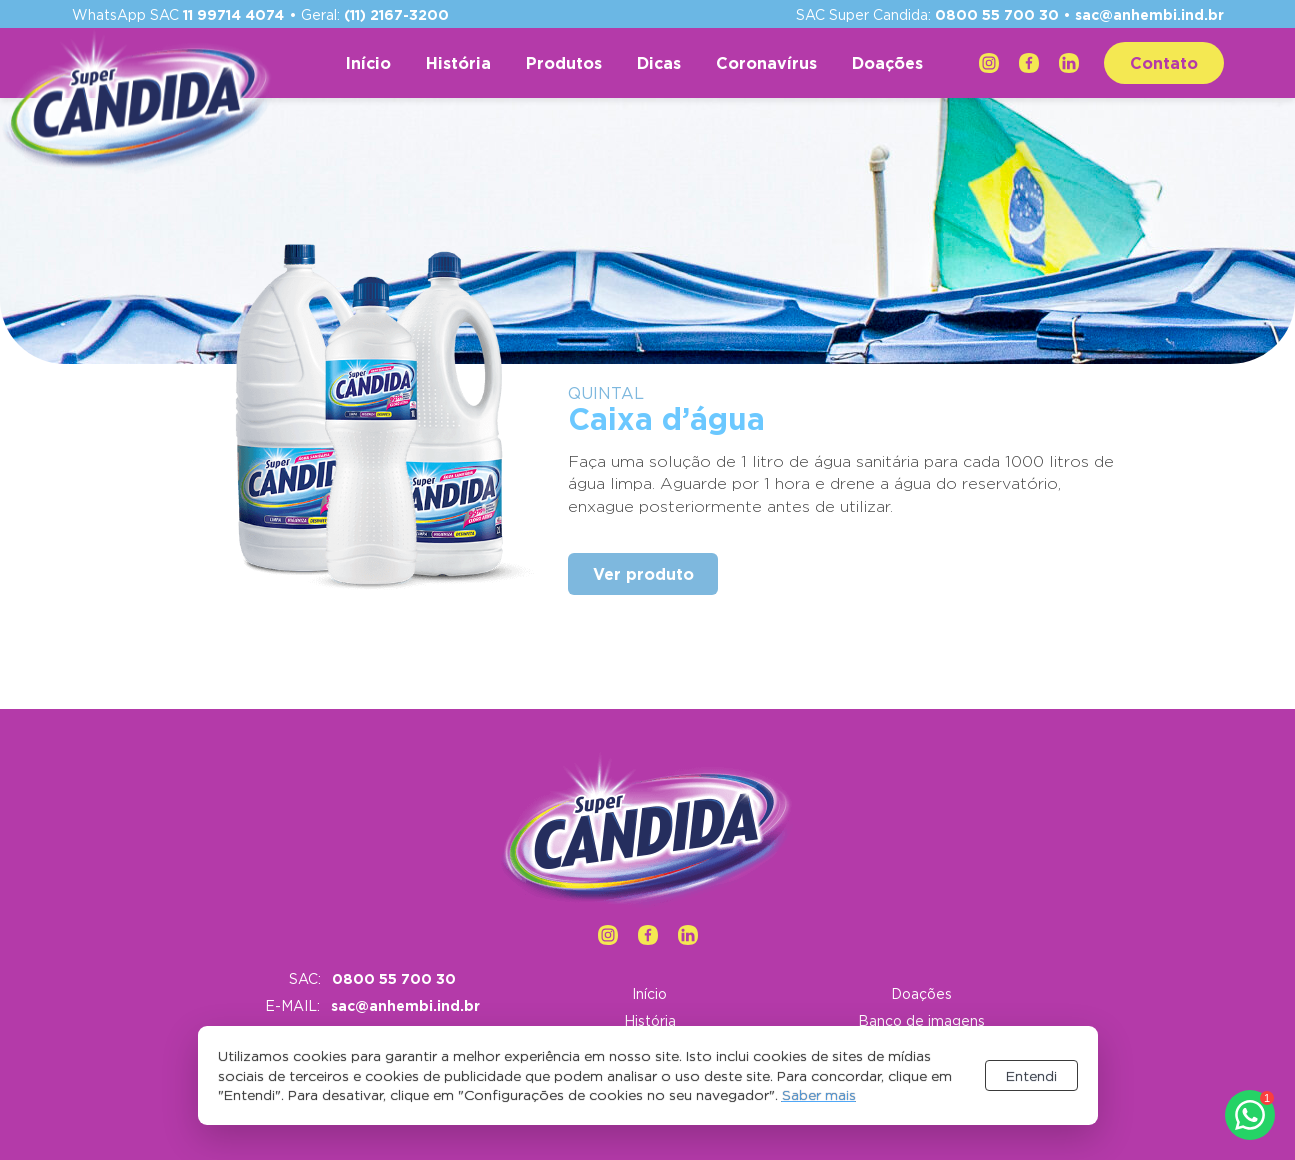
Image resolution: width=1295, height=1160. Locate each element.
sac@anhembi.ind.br (1149, 14)
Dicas (659, 63)
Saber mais (819, 1094)
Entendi (1031, 1075)
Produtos (564, 63)
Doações (887, 63)
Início (368, 63)
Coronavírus (766, 63)
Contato (1164, 63)
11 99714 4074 (233, 14)
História (458, 63)
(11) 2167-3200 (396, 14)
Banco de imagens (921, 1020)
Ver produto (643, 574)
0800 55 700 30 (997, 14)
